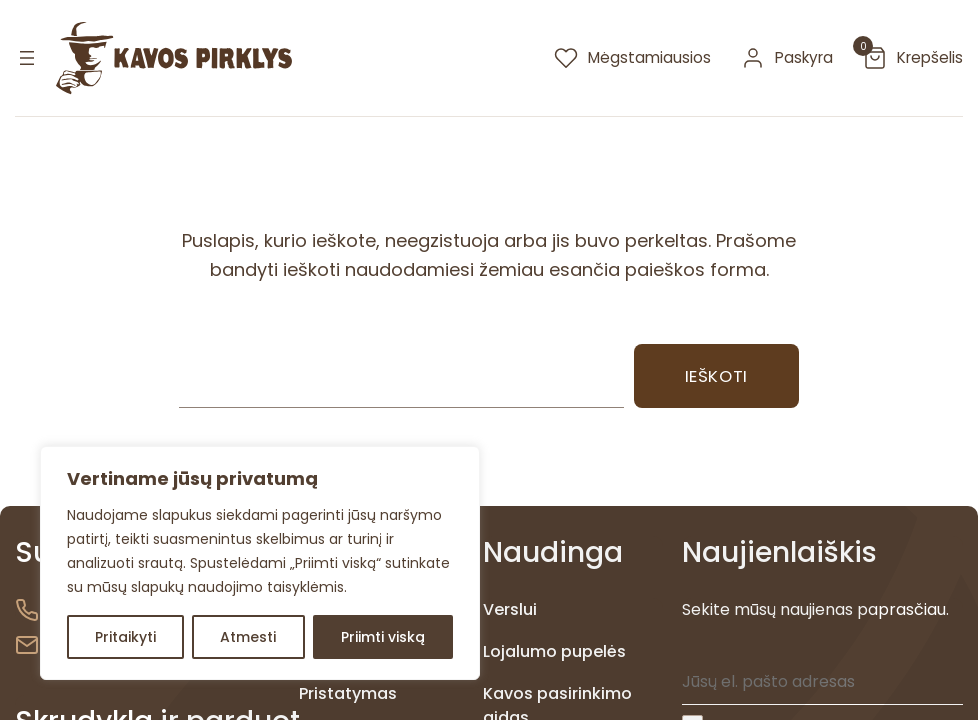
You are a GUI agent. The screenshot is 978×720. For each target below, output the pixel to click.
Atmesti (248, 637)
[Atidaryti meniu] (27, 58)
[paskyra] (787, 58)
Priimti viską (383, 637)
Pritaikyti (125, 637)
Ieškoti (716, 376)
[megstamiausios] (632, 58)
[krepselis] (913, 58)
